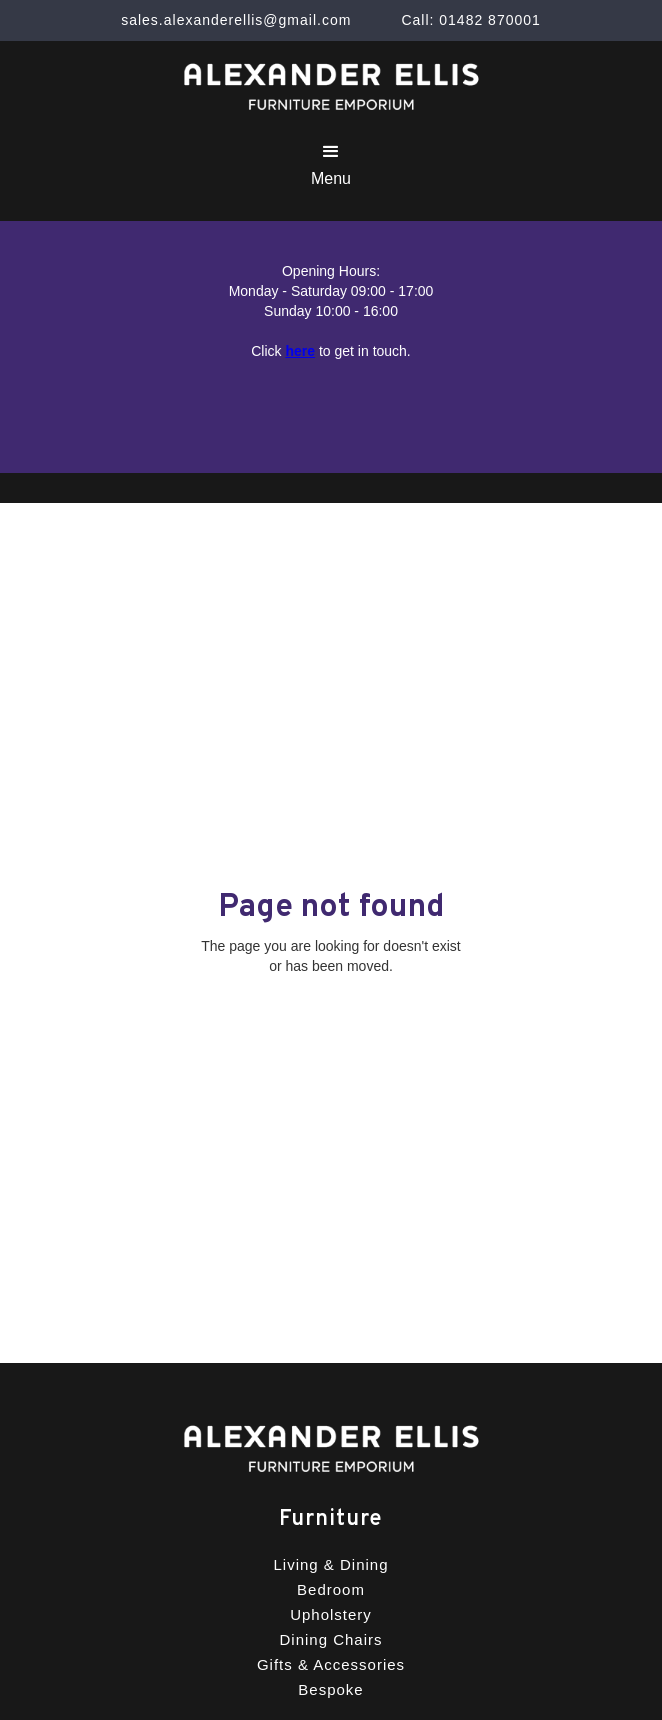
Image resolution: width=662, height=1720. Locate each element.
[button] (331, 164)
